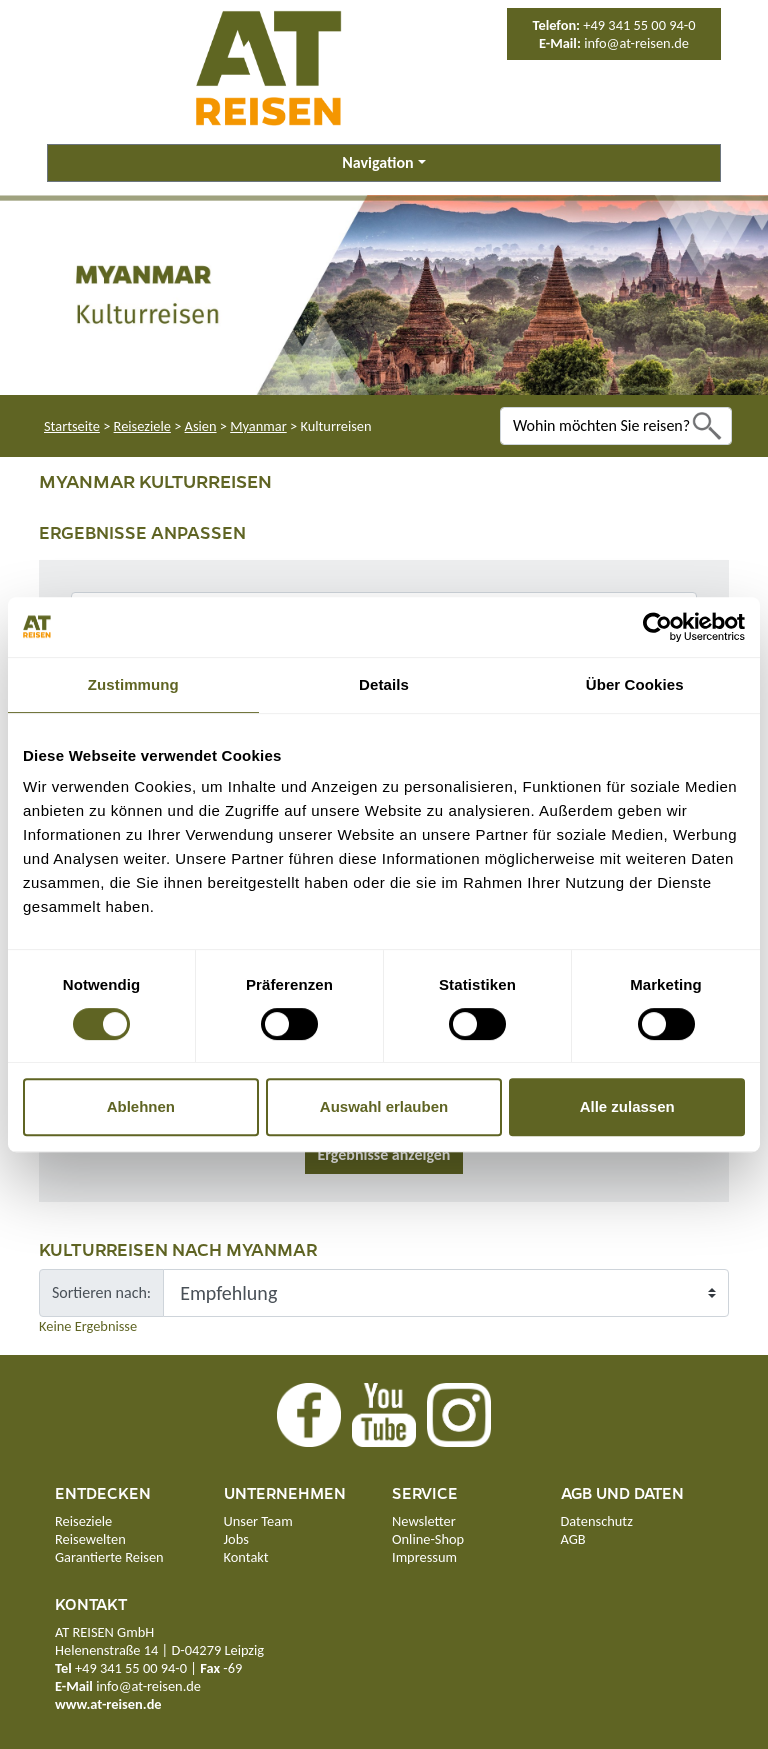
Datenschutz (597, 1521)
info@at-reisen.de (636, 43)
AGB (573, 1539)
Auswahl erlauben (384, 1106)
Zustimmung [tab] (133, 684)
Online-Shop (428, 1539)
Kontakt (246, 1557)
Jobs (236, 1539)
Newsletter (424, 1521)
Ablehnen (141, 1106)
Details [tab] (384, 684)
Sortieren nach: (101, 1292)
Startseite (72, 426)
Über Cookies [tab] (635, 684)
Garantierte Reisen (109, 1557)
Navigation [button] (377, 162)
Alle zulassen (627, 1106)
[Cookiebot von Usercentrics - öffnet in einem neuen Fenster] (657, 627)
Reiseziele (142, 426)
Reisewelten (90, 1539)
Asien (201, 426)
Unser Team (258, 1521)
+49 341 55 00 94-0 (639, 25)
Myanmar (258, 426)
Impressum (424, 1557)
